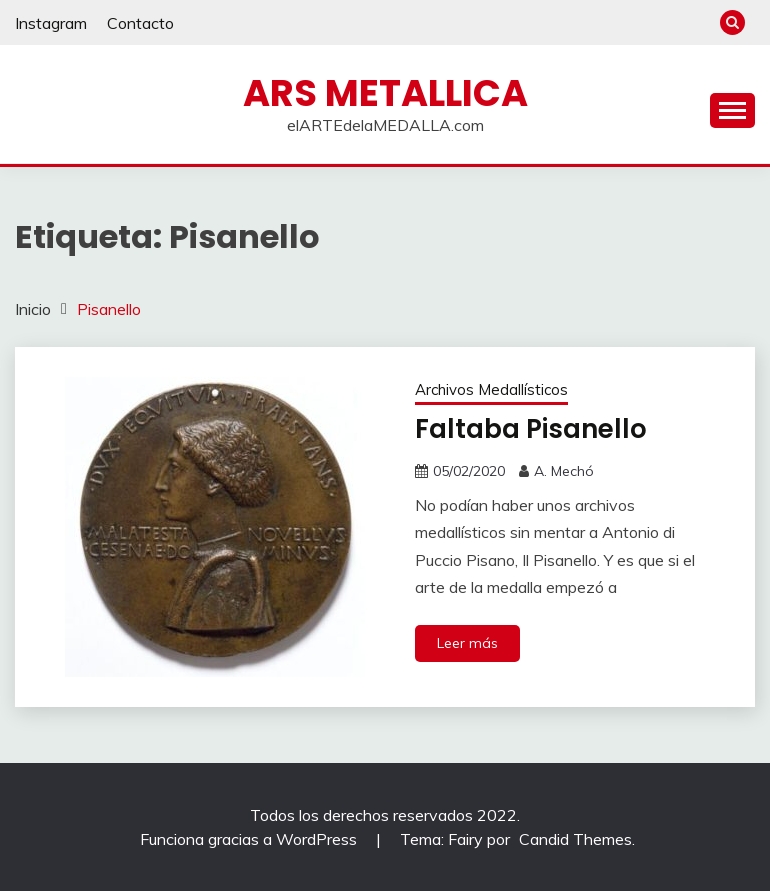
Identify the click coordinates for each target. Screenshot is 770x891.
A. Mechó (564, 471)
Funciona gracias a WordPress (250, 839)
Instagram (51, 23)
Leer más (467, 643)
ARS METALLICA (385, 93)
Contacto (140, 23)
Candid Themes (575, 839)
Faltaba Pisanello (531, 429)
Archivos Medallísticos (491, 389)
